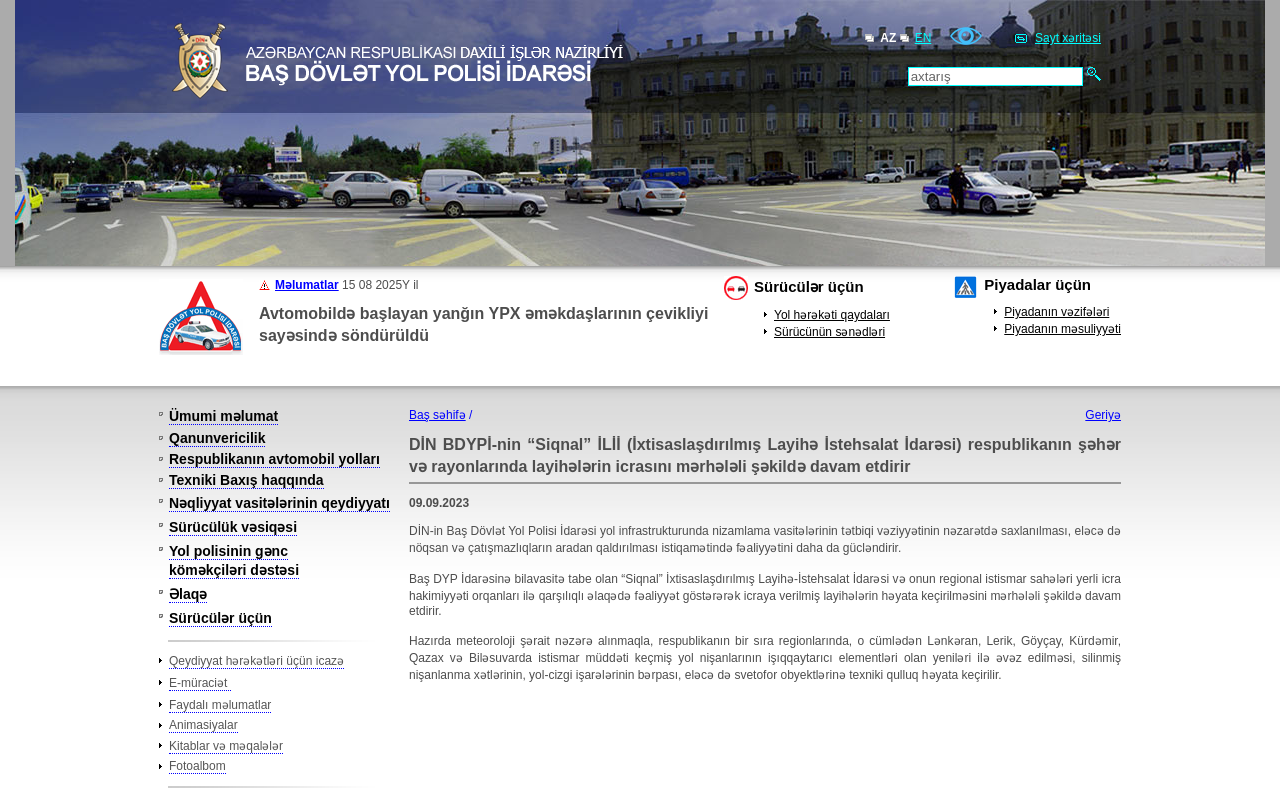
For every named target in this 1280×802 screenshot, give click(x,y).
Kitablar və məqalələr (226, 746)
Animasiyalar (203, 725)
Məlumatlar (307, 285)
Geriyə (1103, 415)
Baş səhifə (437, 415)
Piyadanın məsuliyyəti (1062, 329)
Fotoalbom (197, 766)
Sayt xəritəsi (1068, 38)
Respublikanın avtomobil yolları (274, 459)
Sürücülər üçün (809, 286)
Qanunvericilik (217, 438)
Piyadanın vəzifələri (1056, 312)
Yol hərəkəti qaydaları (832, 315)
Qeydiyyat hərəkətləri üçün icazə (256, 661)
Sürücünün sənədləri (829, 332)
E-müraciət (200, 683)
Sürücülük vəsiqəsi (233, 527)
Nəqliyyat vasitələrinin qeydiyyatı (279, 503)
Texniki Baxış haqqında (246, 480)
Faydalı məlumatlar (220, 705)
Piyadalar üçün (1037, 284)
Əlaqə (188, 594)
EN (923, 38)
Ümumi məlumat (223, 416)
